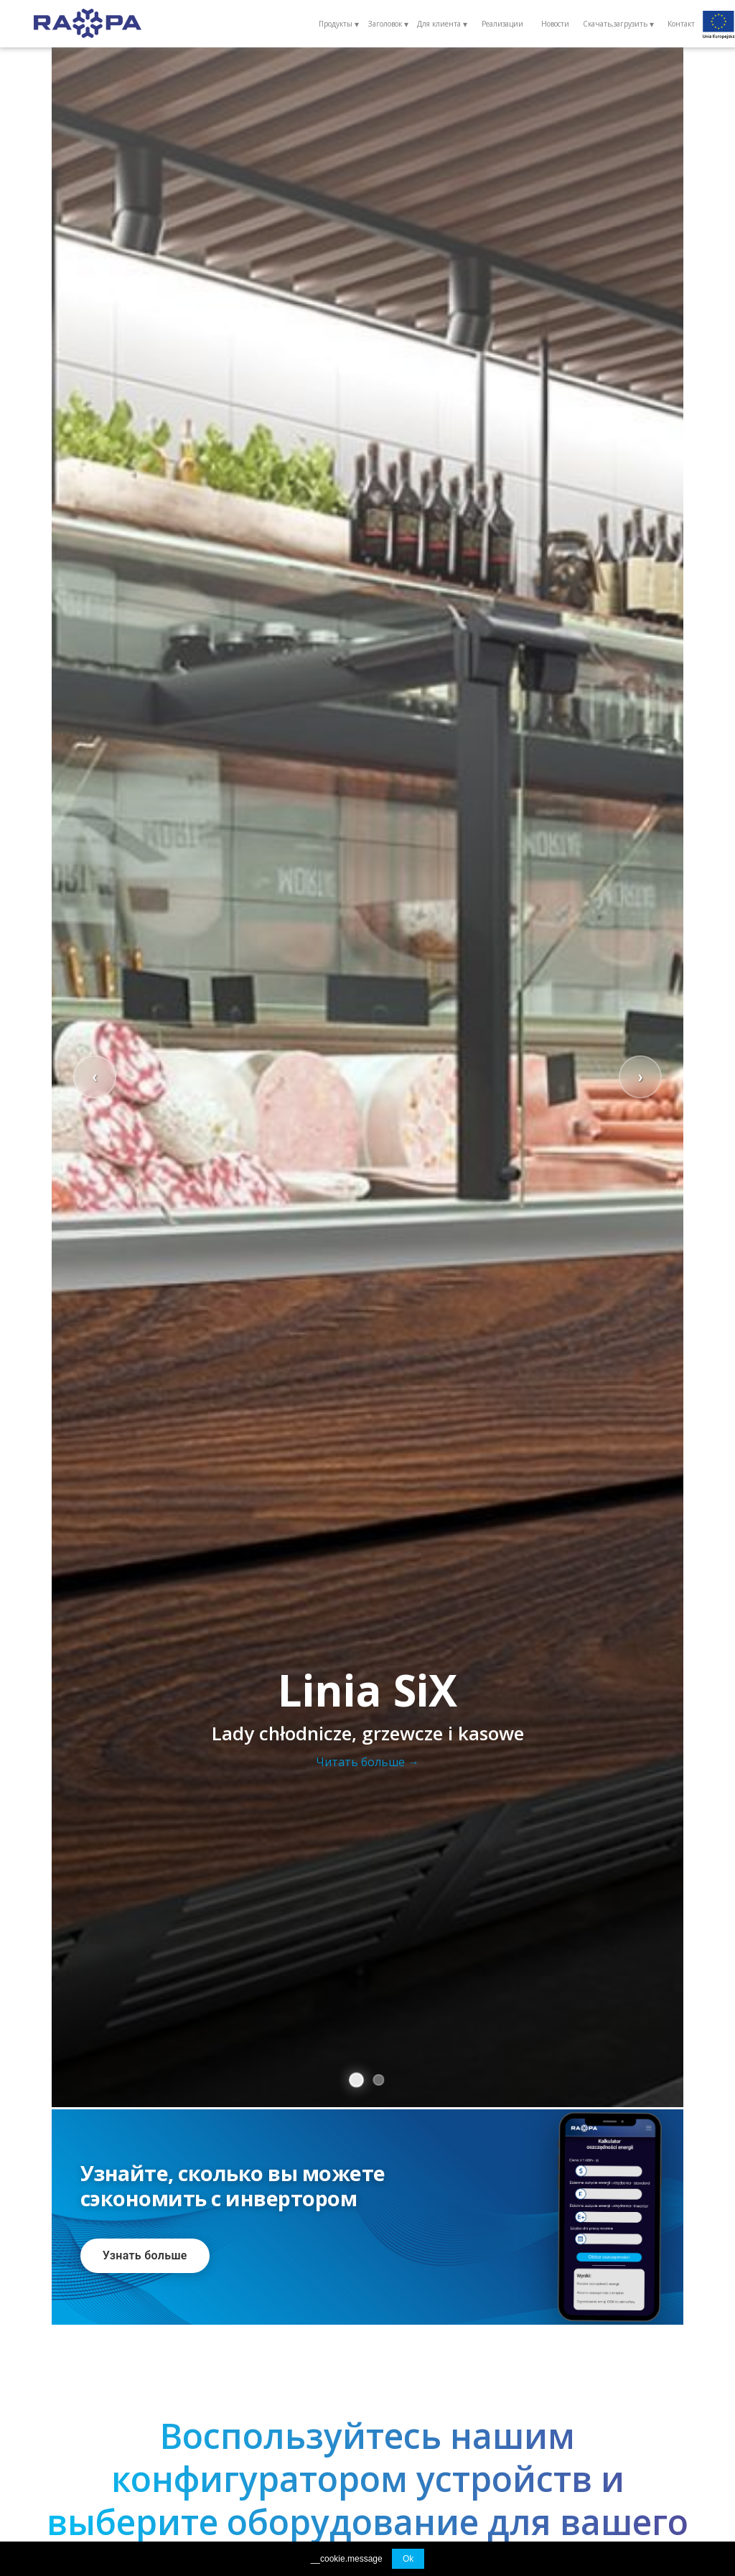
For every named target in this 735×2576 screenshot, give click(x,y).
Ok (408, 2559)
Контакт (681, 24)
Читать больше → (367, 1762)
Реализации (502, 24)
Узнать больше (145, 2255)
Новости (555, 24)
